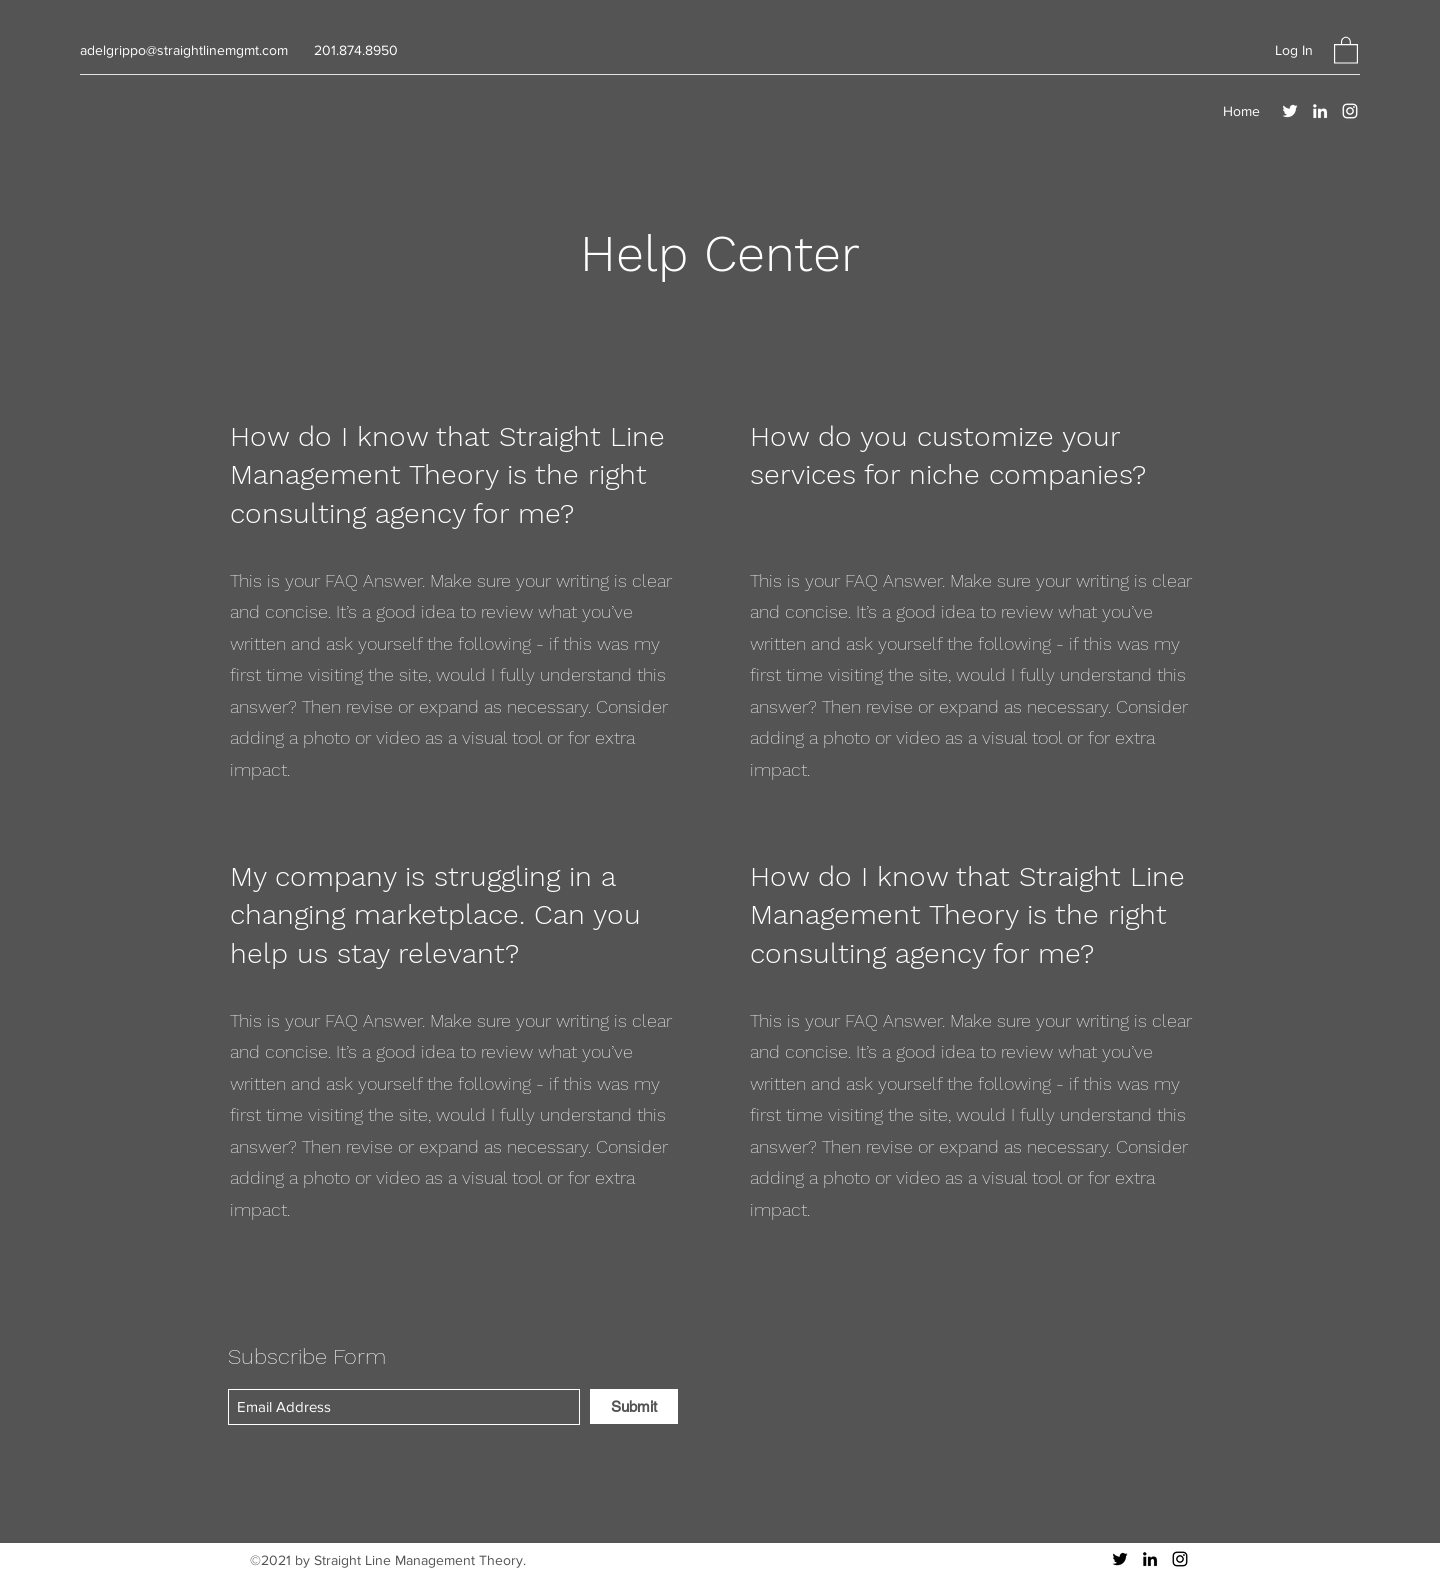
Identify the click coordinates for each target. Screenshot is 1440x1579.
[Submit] (634, 1406)
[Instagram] (1350, 111)
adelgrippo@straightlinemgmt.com (184, 50)
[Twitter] (1290, 111)
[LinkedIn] (1320, 111)
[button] (1346, 49)
